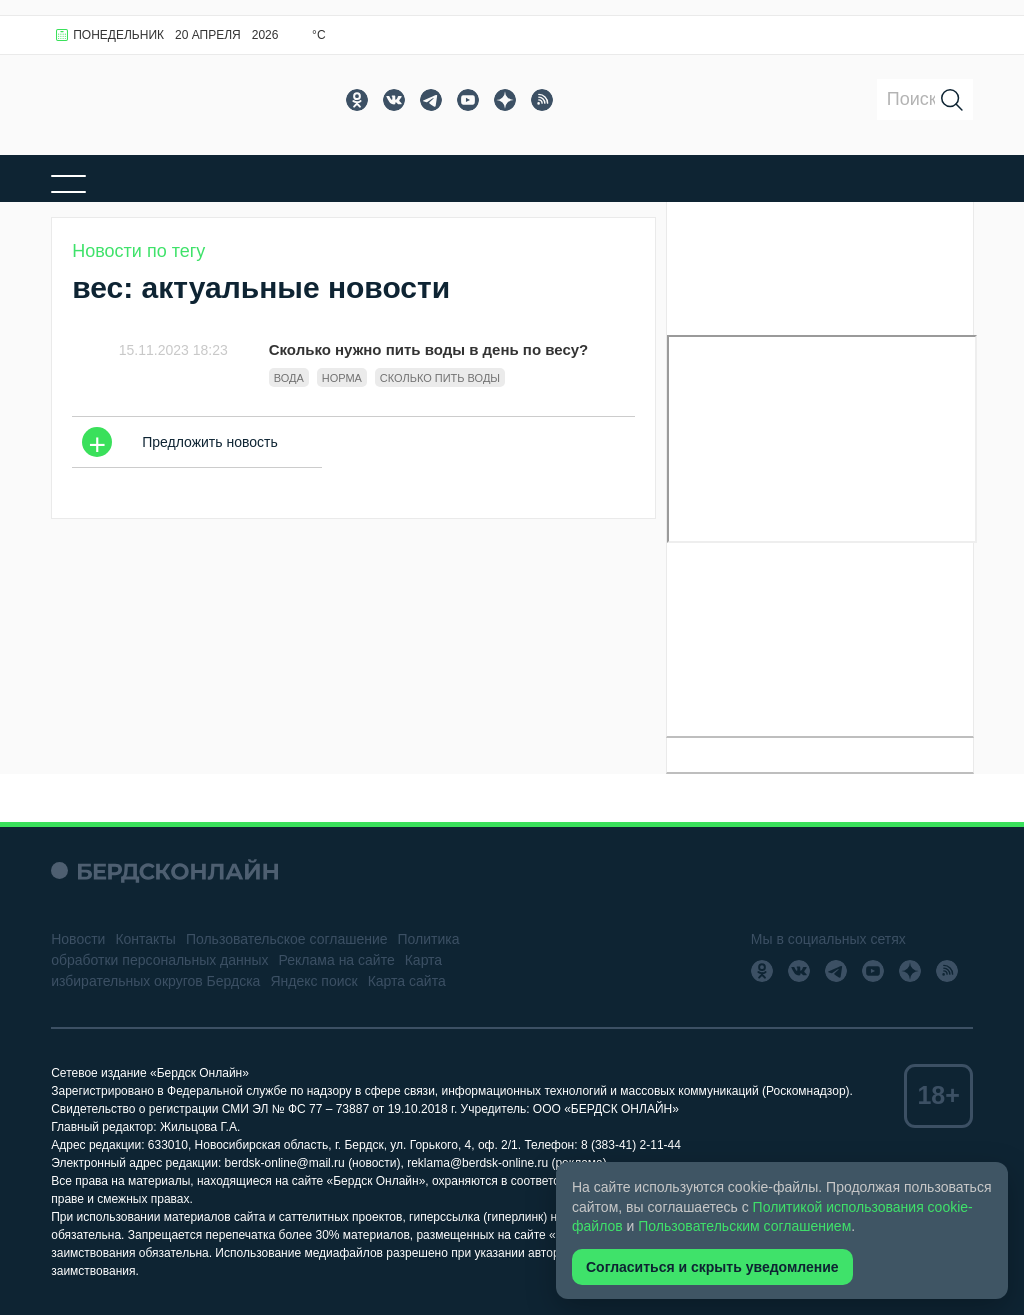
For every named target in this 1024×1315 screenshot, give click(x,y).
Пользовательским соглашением (744, 1226)
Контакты (145, 939)
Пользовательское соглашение (287, 939)
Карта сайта (407, 981)
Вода (289, 378)
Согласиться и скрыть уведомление (712, 1267)
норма (342, 378)
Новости (78, 939)
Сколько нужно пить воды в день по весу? (429, 349)
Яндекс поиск (313, 981)
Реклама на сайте (337, 960)
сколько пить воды (440, 378)
